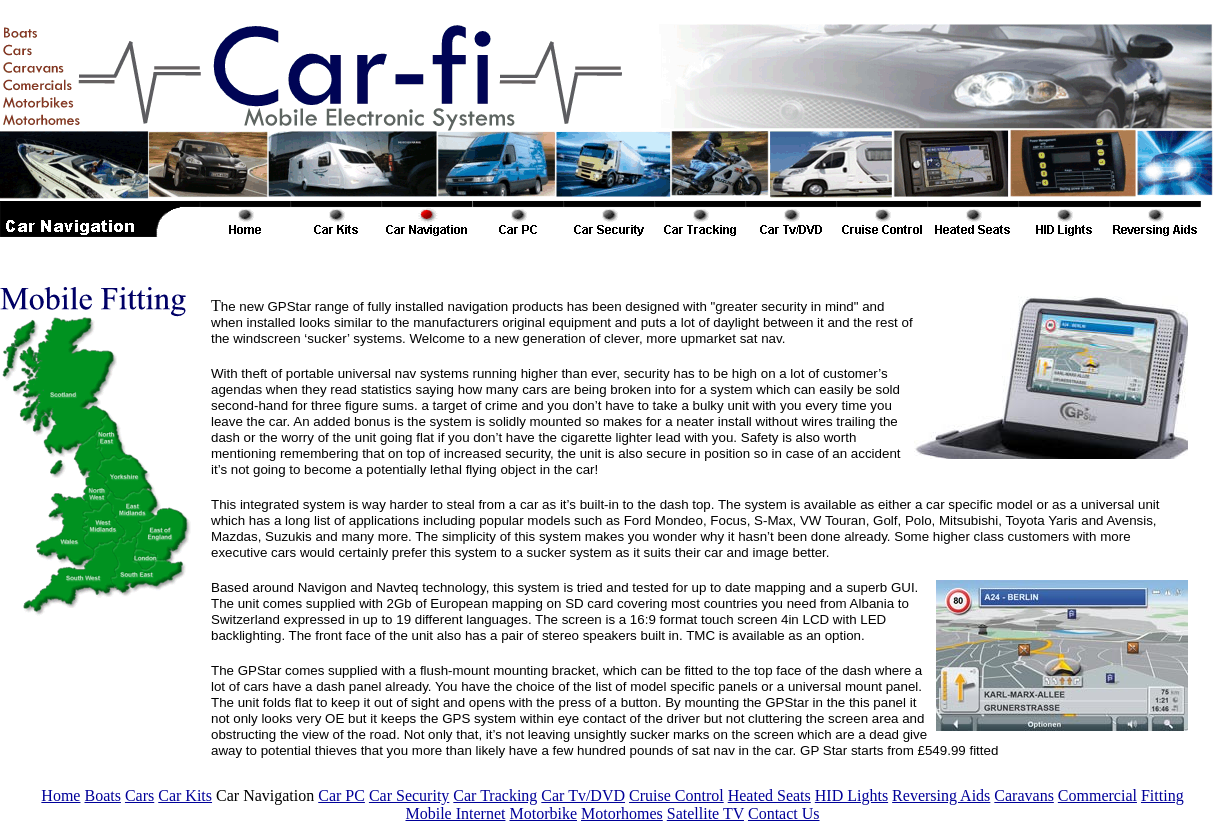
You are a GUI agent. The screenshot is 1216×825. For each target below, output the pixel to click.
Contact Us (784, 813)
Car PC (341, 795)
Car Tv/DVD (583, 795)
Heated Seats (769, 795)
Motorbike (543, 813)
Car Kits (185, 795)
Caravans (1024, 795)
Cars (139, 795)
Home (60, 795)
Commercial (1097, 795)
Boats (102, 795)
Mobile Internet (455, 813)
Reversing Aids (941, 795)
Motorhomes (622, 813)
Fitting (1162, 795)
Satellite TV (705, 813)
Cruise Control (676, 795)
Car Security (409, 795)
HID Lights (851, 795)
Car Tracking (495, 795)
